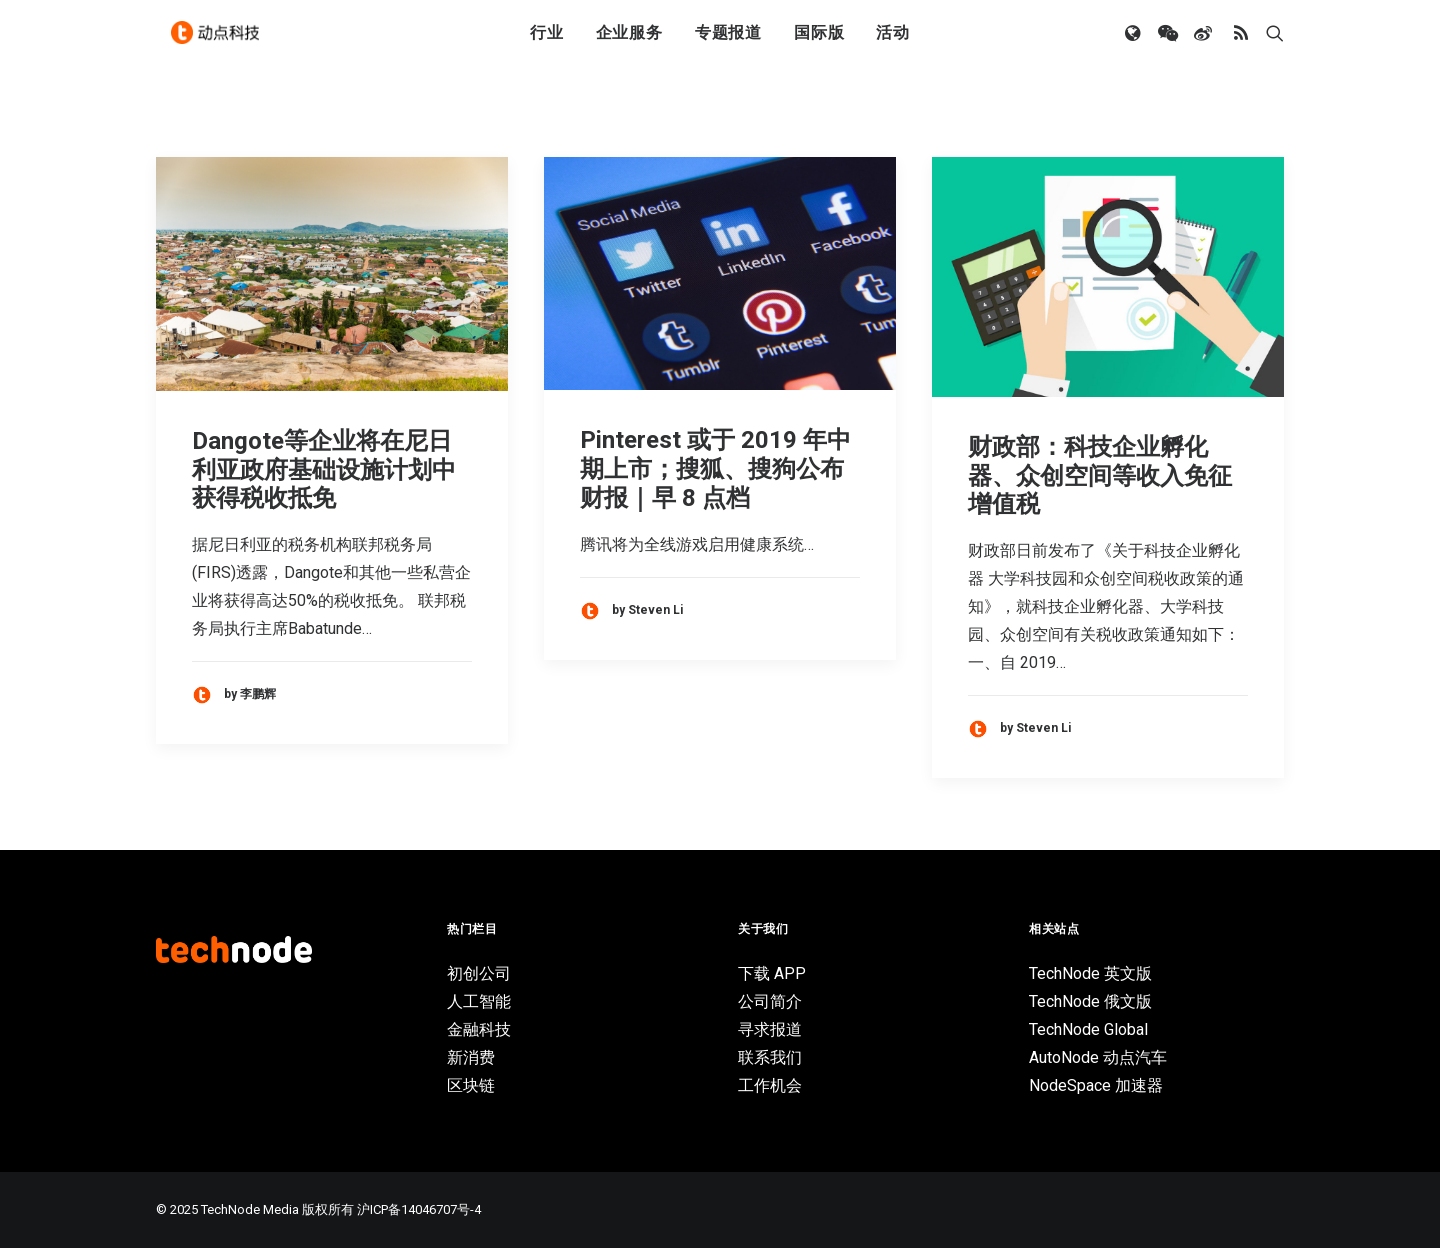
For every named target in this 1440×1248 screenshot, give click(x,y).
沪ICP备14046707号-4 (419, 1209)
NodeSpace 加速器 (1096, 1085)
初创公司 (479, 973)
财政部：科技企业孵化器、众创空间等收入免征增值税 (1100, 476)
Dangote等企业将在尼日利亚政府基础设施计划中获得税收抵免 (324, 470)
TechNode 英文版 (1090, 973)
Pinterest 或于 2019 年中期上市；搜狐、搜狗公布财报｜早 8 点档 (715, 469)
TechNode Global (1088, 1029)
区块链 (471, 1085)
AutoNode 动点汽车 (1098, 1057)
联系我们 (770, 1057)
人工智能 (479, 1001)
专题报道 (728, 42)
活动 (893, 42)
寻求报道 (770, 1029)
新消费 (471, 1057)
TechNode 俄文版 (1090, 1001)
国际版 (819, 42)
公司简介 (770, 1001)
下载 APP (772, 973)
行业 (547, 42)
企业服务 (629, 42)
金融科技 (479, 1029)
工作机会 (770, 1085)
